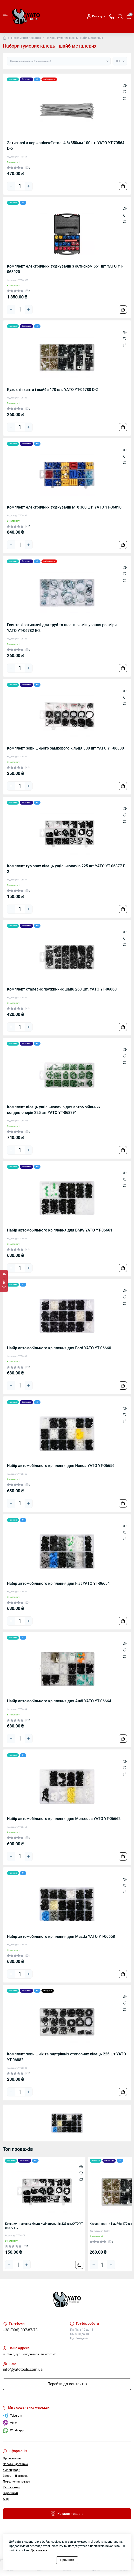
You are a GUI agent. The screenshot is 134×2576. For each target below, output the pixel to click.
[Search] (120, 16)
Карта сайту (11, 2487)
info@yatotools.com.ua (23, 2369)
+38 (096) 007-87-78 (20, 2330)
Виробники (10, 2493)
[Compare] (125, 98)
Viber (10, 2423)
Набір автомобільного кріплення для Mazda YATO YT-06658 (61, 1936)
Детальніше (39, 2550)
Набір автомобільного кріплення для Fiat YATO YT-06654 (58, 1583)
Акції (6, 2499)
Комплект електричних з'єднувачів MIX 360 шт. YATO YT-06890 (64, 507)
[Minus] (11, 186)
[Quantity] (20, 186)
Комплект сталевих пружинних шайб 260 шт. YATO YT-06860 (62, 989)
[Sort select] (59, 61)
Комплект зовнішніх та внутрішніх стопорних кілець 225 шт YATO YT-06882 (66, 2057)
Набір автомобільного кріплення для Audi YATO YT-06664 (59, 1701)
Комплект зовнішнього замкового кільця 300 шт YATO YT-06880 (65, 748)
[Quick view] (125, 85)
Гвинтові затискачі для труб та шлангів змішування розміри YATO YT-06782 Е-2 (62, 628)
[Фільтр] (4, 1281)
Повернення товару (16, 2481)
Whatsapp (13, 2430)
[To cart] (123, 186)
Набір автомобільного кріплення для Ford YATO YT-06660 (59, 1348)
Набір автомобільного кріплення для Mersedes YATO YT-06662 (64, 1819)
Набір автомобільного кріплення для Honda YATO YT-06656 (60, 1466)
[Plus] (28, 186)
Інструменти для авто (26, 38)
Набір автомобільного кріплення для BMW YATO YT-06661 (59, 1230)
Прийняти (67, 2560)
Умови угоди (11, 2470)
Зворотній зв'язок (15, 2475)
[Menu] (5, 16)
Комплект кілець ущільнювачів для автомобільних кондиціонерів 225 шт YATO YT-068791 (53, 1110)
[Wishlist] (125, 91)
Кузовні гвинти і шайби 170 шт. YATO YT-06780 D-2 (52, 390)
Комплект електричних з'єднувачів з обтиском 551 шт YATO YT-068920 (65, 269)
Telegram (12, 2415)
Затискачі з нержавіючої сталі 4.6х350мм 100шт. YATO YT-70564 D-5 (65, 146)
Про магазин (12, 2458)
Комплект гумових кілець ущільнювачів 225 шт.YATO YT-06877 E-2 (66, 869)
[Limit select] (120, 61)
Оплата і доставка (15, 2464)
